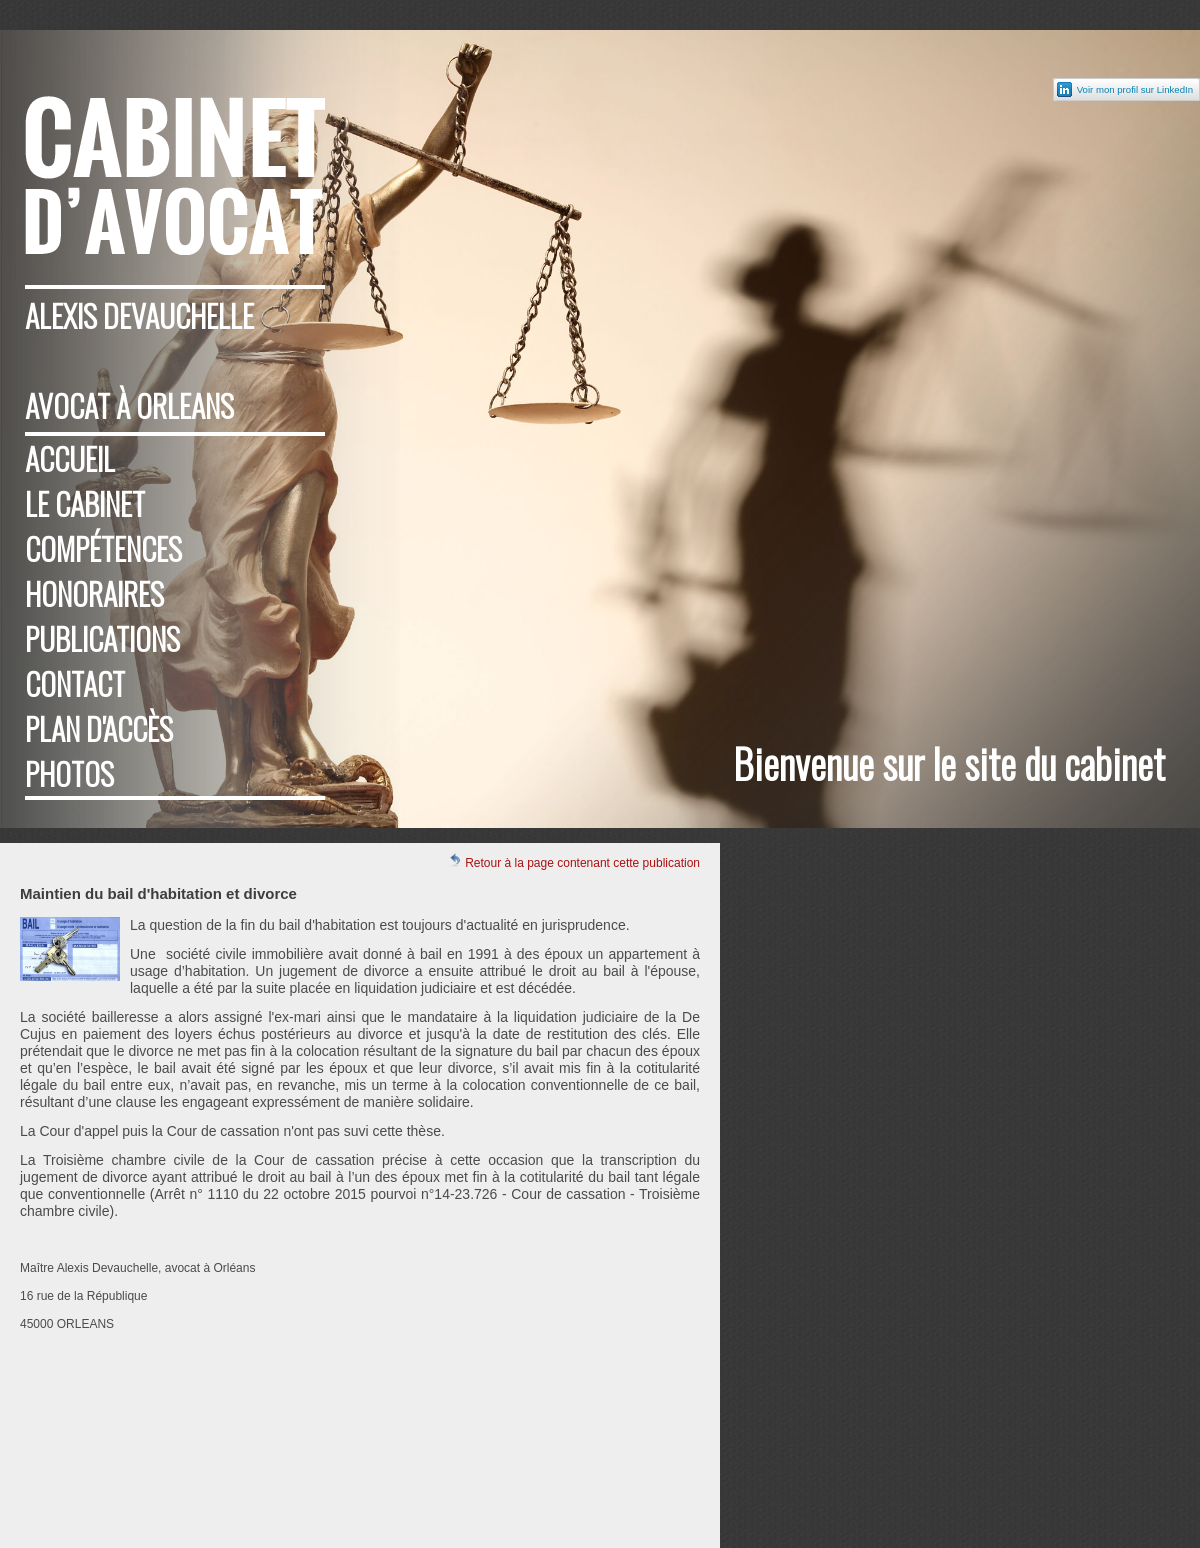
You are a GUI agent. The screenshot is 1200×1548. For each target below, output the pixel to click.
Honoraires (94, 593)
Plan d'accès (99, 728)
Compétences (103, 548)
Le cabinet (85, 503)
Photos (69, 773)
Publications (102, 638)
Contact (75, 683)
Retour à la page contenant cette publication (574, 861)
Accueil (70, 458)
